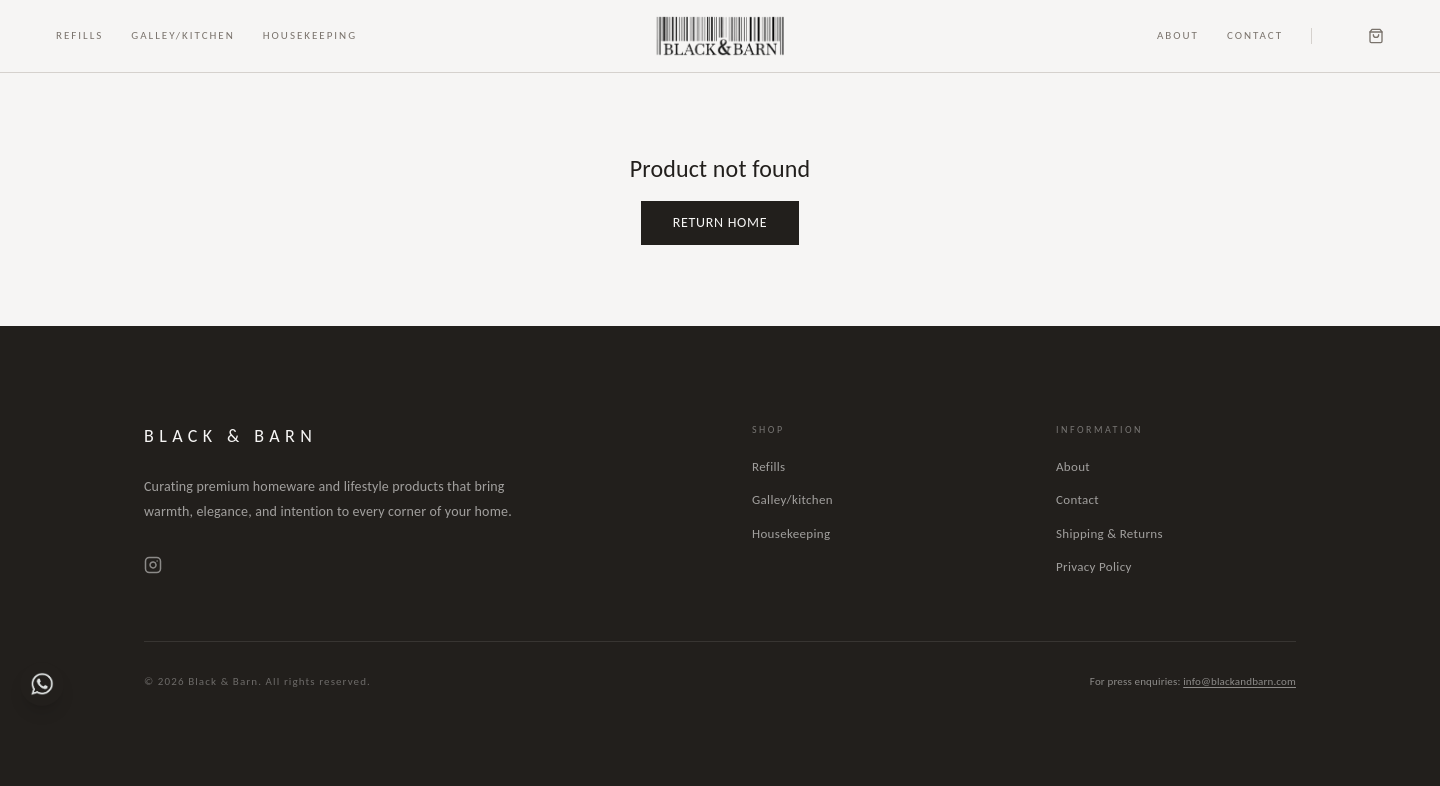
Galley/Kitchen (182, 35)
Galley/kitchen (792, 499)
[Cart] (1376, 36)
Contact (1255, 35)
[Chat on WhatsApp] (42, 684)
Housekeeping (310, 35)
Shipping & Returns (1109, 533)
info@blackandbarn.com (1239, 681)
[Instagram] (153, 565)
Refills (79, 35)
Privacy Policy (1094, 566)
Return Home (720, 222)
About (1178, 35)
